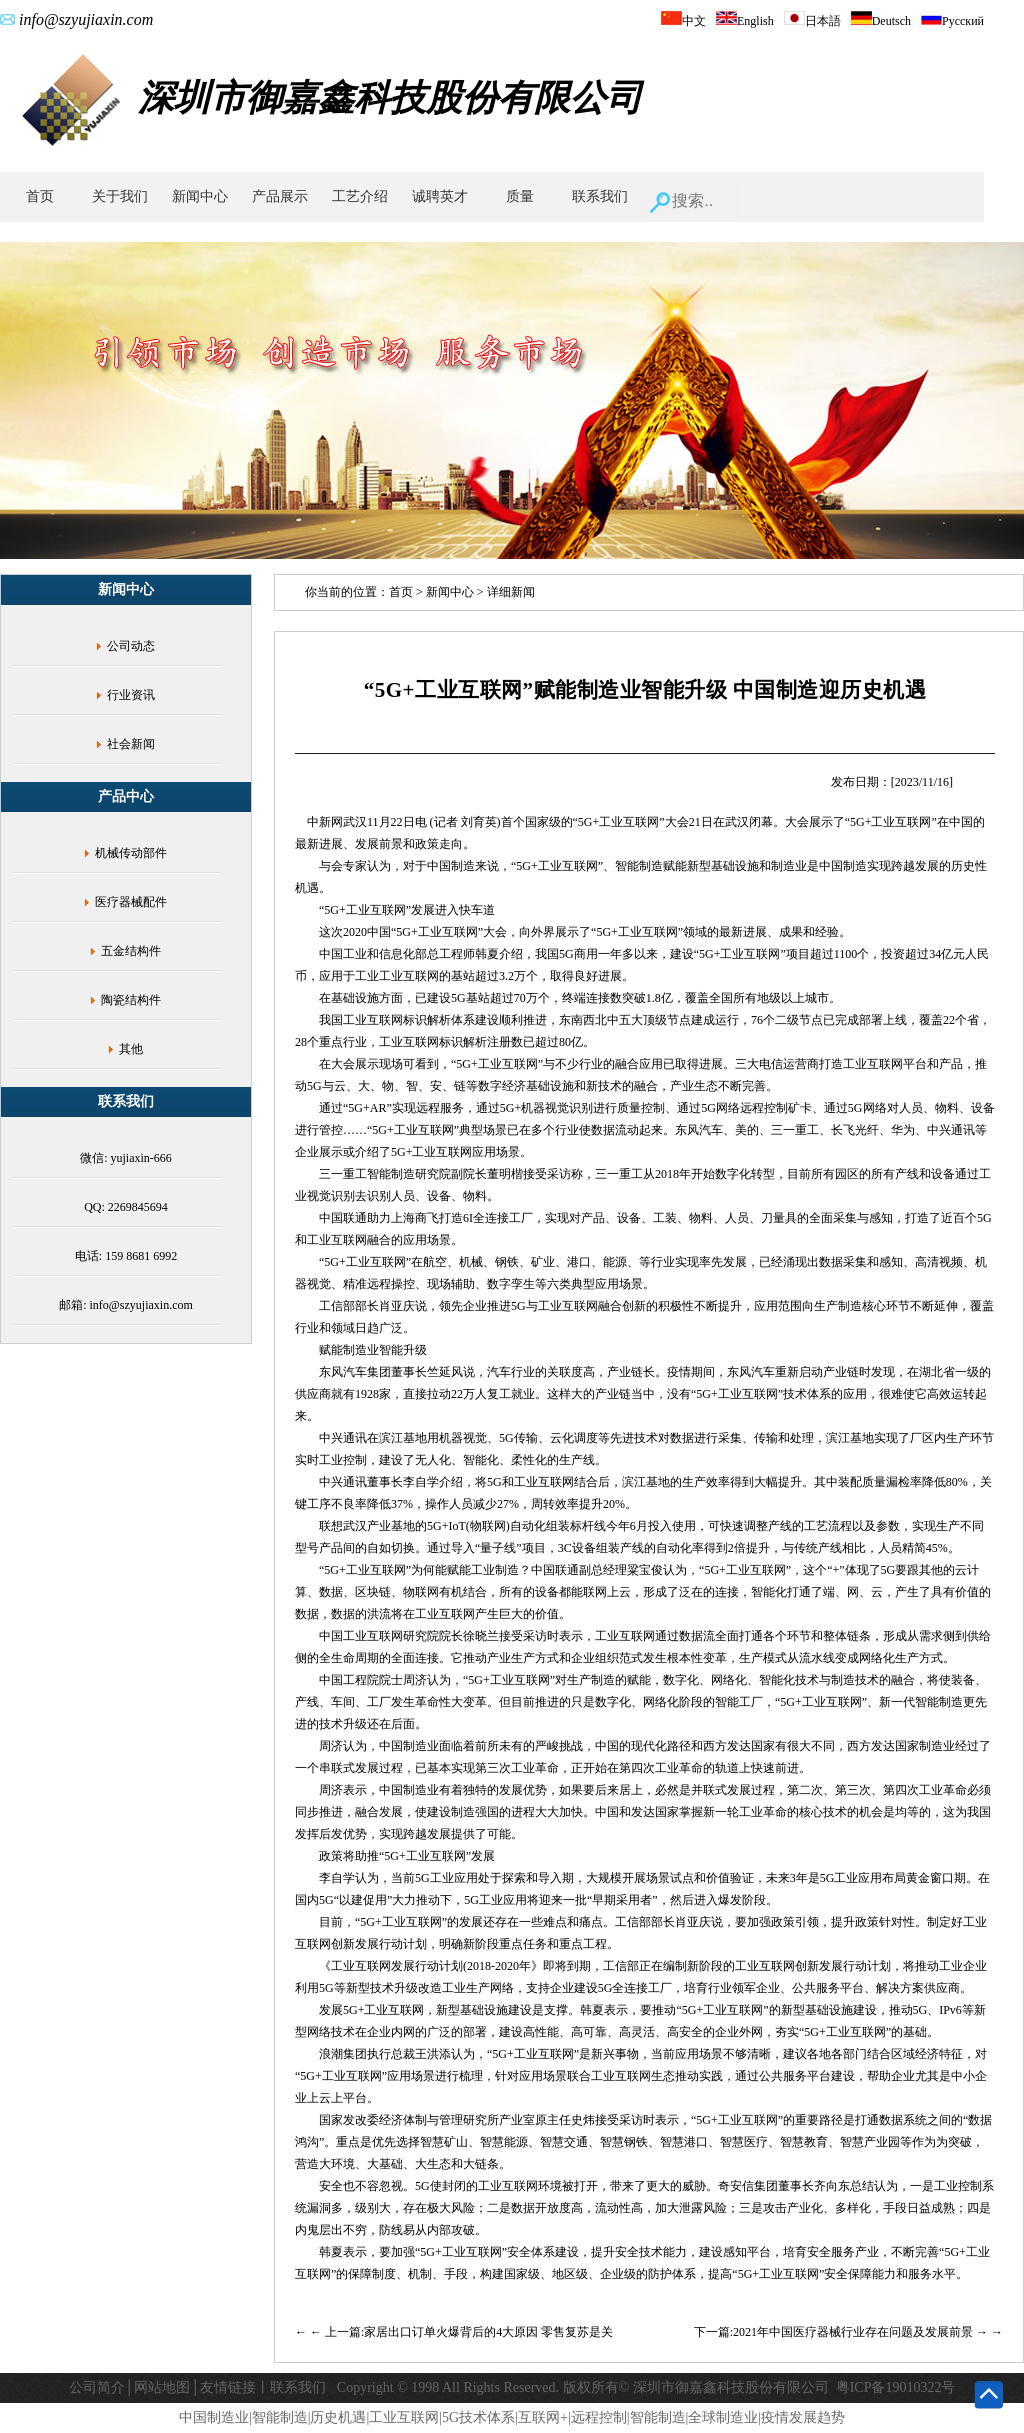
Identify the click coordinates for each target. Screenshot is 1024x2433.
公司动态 (131, 646)
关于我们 (120, 196)
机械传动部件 (131, 853)
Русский (952, 21)
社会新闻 (131, 744)
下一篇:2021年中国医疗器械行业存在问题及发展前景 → (842, 2332)
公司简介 (97, 2387)
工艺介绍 (360, 196)
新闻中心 (200, 196)
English (745, 21)
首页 (40, 196)
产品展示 (280, 196)
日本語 (812, 21)
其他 (131, 1049)
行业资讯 (131, 695)
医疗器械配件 (131, 902)
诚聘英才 (440, 196)
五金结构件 (131, 951)
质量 (520, 196)
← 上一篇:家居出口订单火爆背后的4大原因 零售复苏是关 (461, 2332)
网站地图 (162, 2387)
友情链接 (228, 2387)
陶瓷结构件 (131, 1000)
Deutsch (881, 21)
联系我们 (600, 196)
